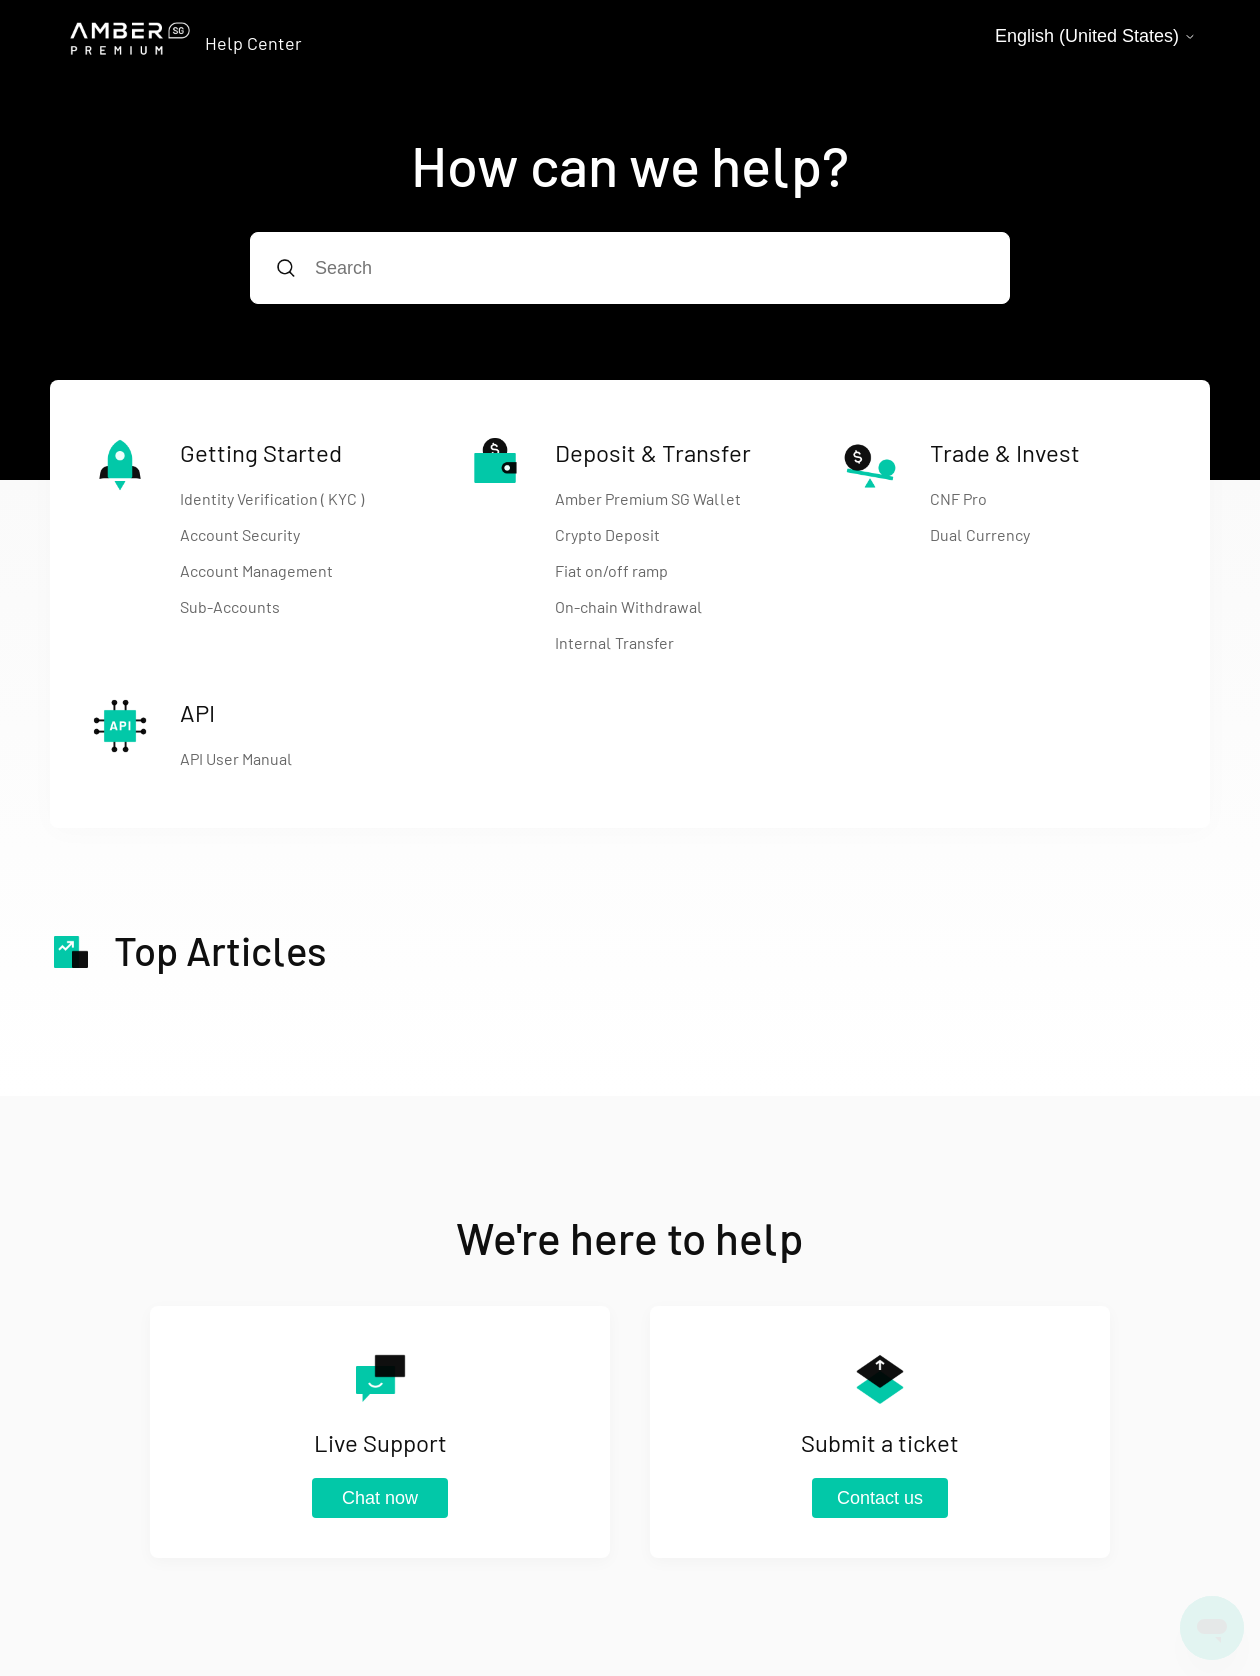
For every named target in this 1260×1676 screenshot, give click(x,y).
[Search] (630, 268)
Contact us (880, 1498)
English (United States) (1095, 36)
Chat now (380, 1498)
